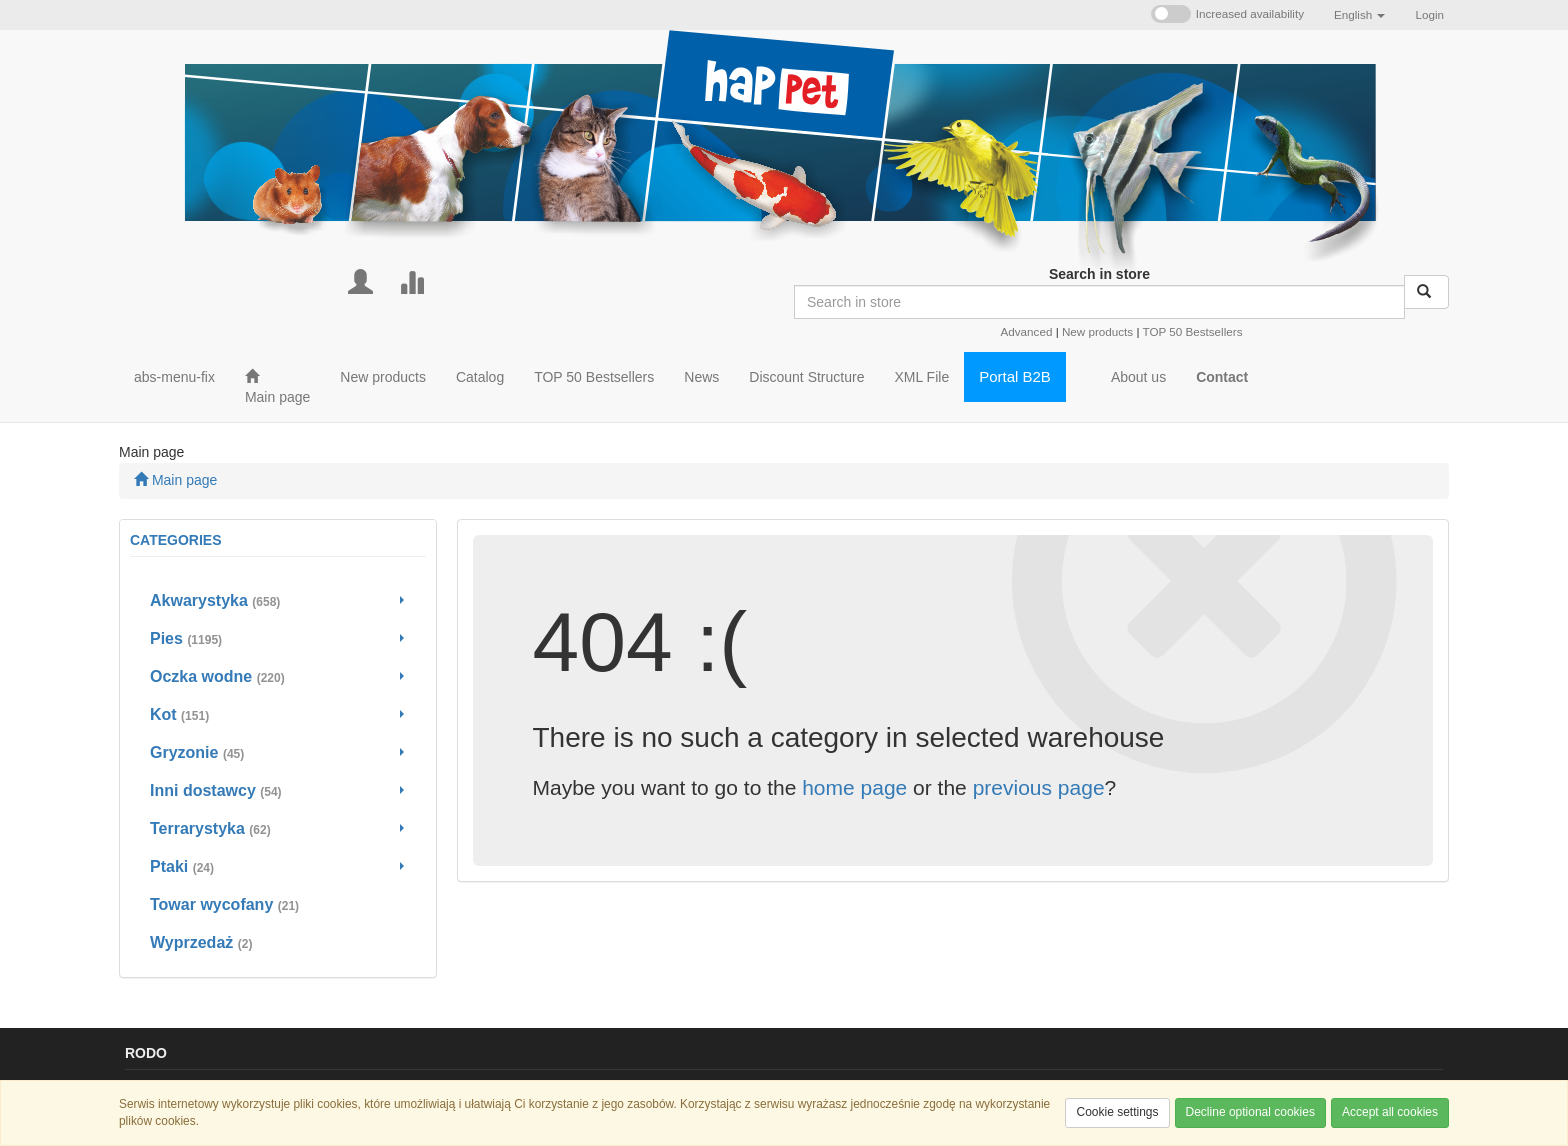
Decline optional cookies (1250, 1112)
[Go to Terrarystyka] (278, 829)
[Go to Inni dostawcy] (278, 791)
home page (854, 787)
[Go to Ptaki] (278, 867)
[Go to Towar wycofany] (278, 905)
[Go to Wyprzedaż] (278, 943)
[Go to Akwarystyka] (278, 601)
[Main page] (277, 387)
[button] (1359, 15)
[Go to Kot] (278, 715)
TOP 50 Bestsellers (1192, 331)
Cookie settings (1117, 1112)
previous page (1039, 787)
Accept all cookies (1390, 1112)
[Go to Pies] (278, 639)
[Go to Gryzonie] (278, 753)
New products (1097, 331)
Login (1429, 14)
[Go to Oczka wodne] (278, 677)
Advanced (1027, 331)
